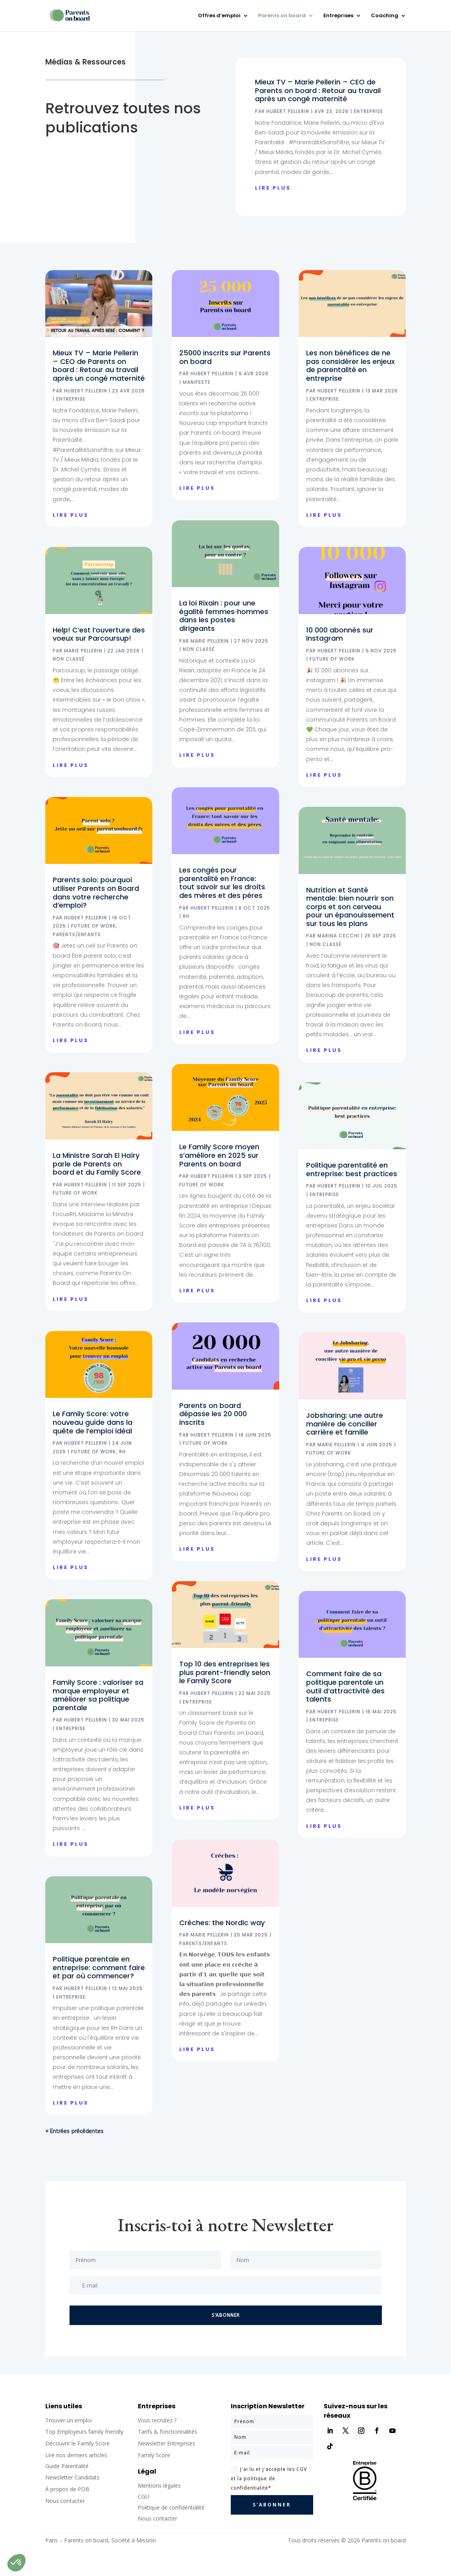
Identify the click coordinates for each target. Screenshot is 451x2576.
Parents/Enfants (77, 934)
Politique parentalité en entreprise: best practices (351, 1169)
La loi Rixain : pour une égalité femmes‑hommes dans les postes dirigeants (223, 615)
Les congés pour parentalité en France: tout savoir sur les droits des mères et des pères (222, 882)
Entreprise (368, 111)
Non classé (69, 659)
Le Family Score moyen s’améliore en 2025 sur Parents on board (219, 1155)
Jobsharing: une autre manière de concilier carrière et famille (344, 1423)
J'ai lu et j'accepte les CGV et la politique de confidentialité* (269, 2478)
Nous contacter (157, 2518)
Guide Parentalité (67, 2466)
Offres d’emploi (219, 16)
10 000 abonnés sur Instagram (339, 634)
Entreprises (338, 16)
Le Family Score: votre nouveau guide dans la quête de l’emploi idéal (92, 1422)
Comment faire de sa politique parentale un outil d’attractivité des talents (345, 1686)
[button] (16, 2562)
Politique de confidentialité (171, 2507)
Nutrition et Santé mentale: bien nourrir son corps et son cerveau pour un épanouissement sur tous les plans (350, 906)
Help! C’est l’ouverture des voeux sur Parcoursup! (99, 634)
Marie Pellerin (83, 650)
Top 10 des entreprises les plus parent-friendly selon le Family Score (224, 1672)
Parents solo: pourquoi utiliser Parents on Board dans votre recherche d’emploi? (96, 892)
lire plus (273, 188)
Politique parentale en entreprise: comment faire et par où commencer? (99, 1967)
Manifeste (196, 382)
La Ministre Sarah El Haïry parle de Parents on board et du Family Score (97, 1163)
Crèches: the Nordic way (222, 1923)
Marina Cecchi (338, 935)
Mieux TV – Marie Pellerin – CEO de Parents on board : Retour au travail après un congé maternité (318, 90)
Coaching (384, 16)
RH (122, 1451)
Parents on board (282, 16)
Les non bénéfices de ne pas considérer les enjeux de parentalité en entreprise (350, 365)
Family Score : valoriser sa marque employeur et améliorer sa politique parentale (98, 1695)
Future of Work (93, 926)
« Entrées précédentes (74, 2131)
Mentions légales (159, 2485)
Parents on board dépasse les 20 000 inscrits (213, 1414)
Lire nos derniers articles (76, 2455)
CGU (143, 2496)
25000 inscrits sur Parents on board (225, 357)
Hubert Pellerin (287, 111)
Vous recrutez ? (157, 2420)
